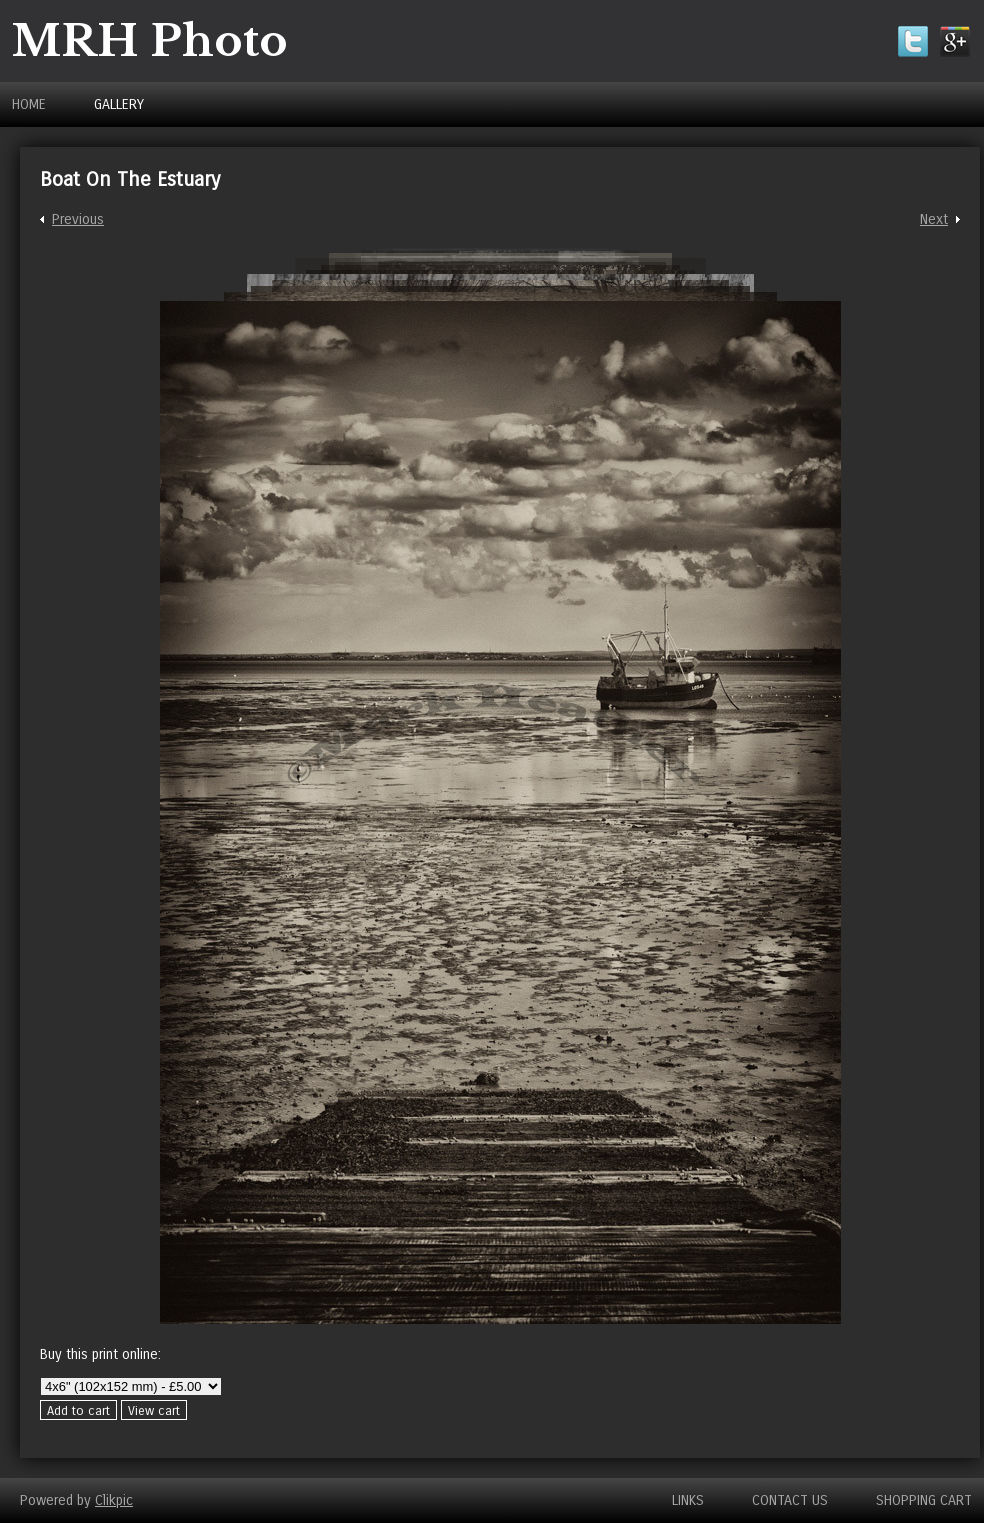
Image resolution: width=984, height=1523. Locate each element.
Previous (78, 219)
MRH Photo (150, 41)
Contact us (790, 1500)
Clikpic (114, 1500)
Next (934, 219)
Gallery (119, 104)
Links (688, 1500)
